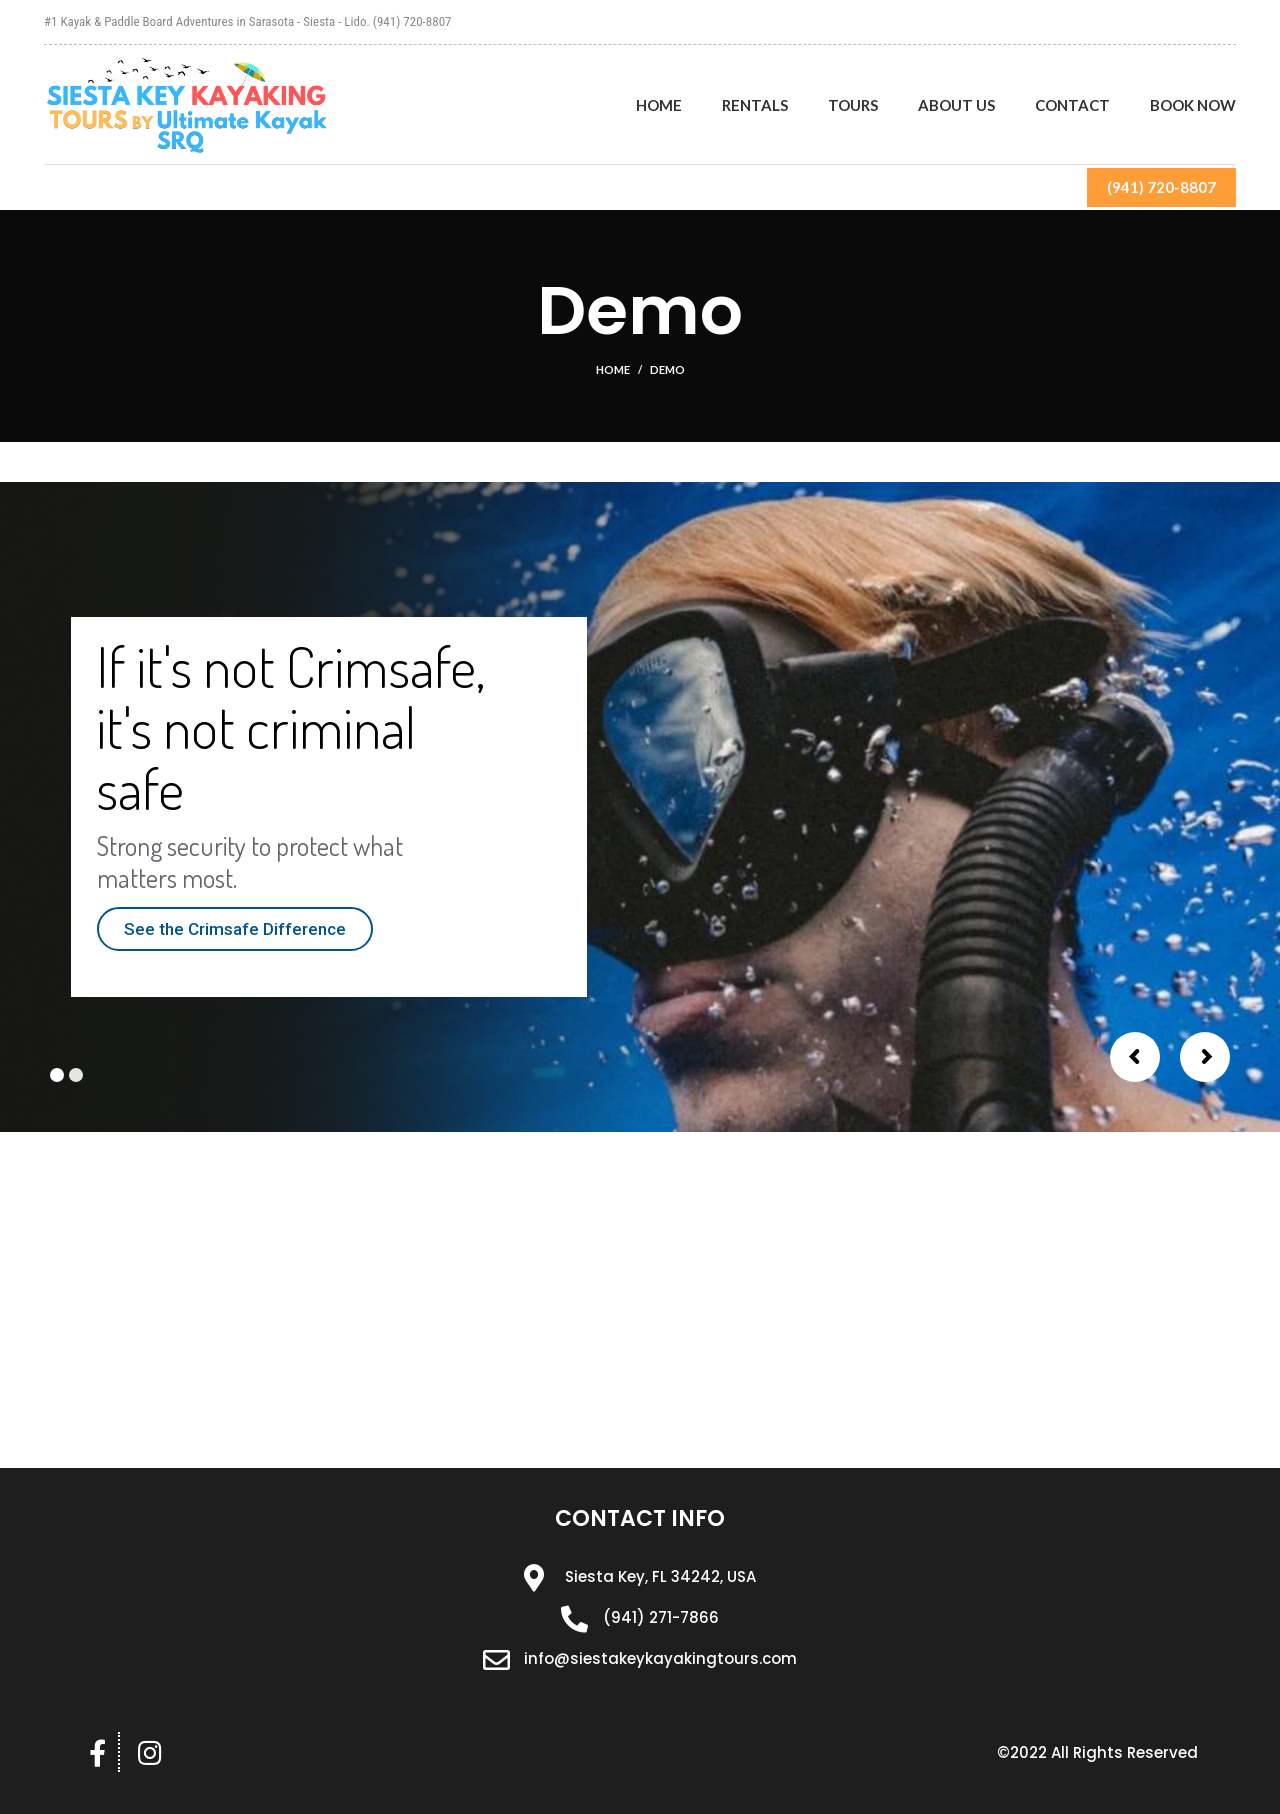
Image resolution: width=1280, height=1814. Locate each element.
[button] (1097, 1753)
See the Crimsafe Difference (235, 929)
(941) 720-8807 (1161, 187)
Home (613, 369)
